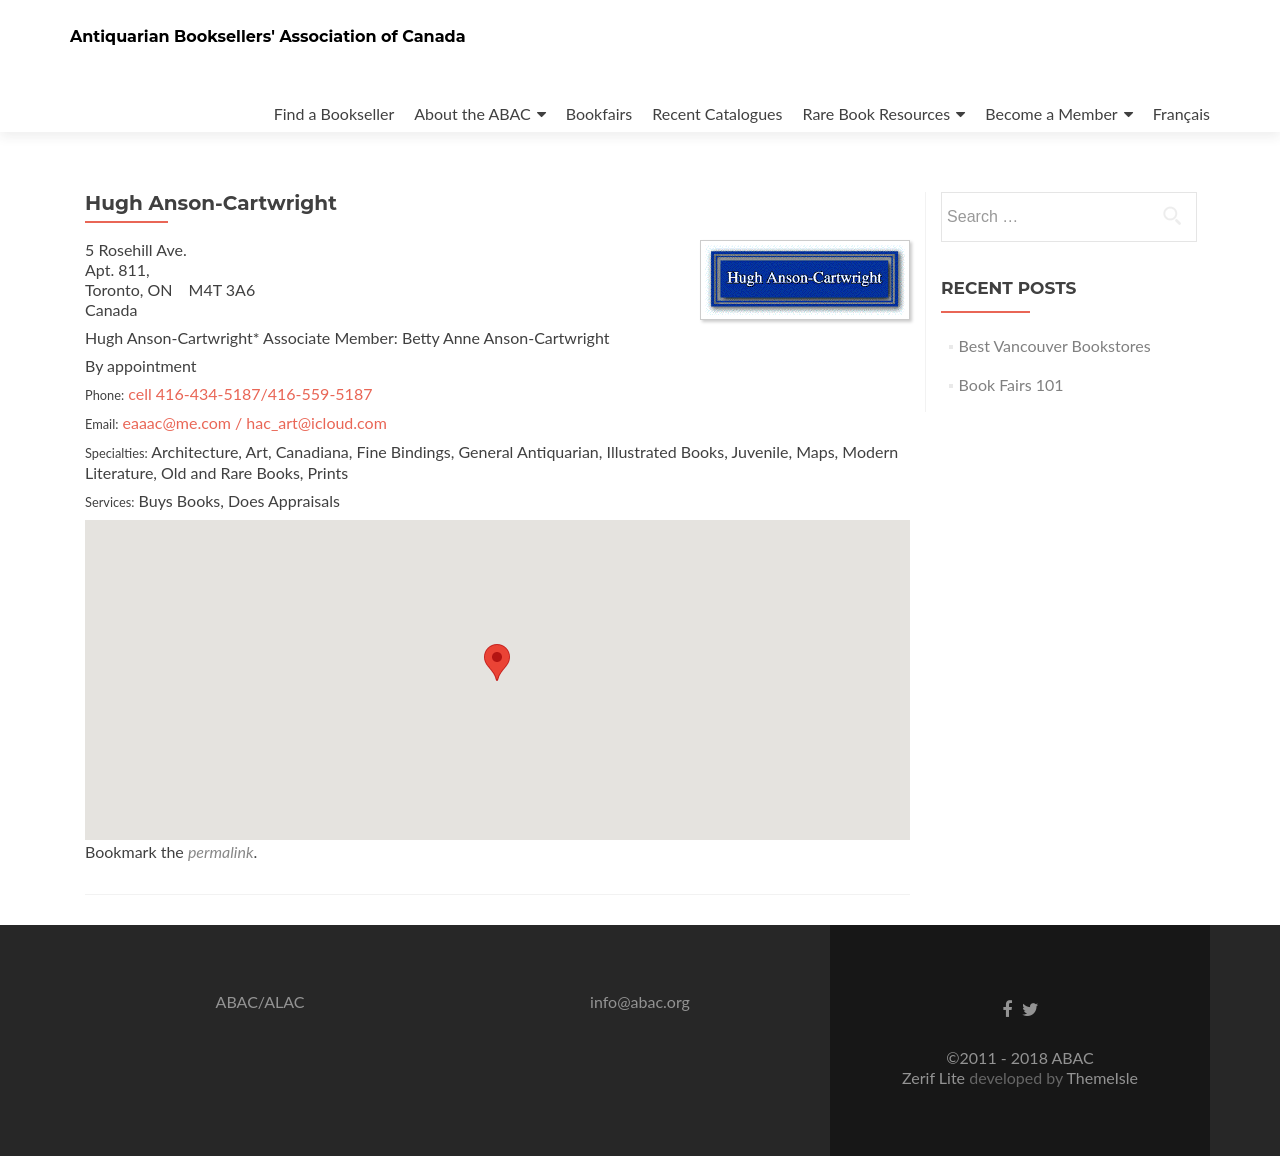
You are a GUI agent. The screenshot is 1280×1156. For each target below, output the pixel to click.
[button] (497, 662)
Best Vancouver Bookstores (1055, 345)
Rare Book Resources (877, 113)
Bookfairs (599, 113)
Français (1181, 113)
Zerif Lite (935, 1077)
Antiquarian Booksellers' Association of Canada (268, 36)
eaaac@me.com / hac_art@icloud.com (255, 422)
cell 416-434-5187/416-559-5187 (250, 393)
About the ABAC (472, 113)
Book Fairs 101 (1011, 384)
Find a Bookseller (334, 113)
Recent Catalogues (717, 113)
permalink (221, 851)
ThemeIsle (1101, 1077)
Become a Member (1051, 113)
